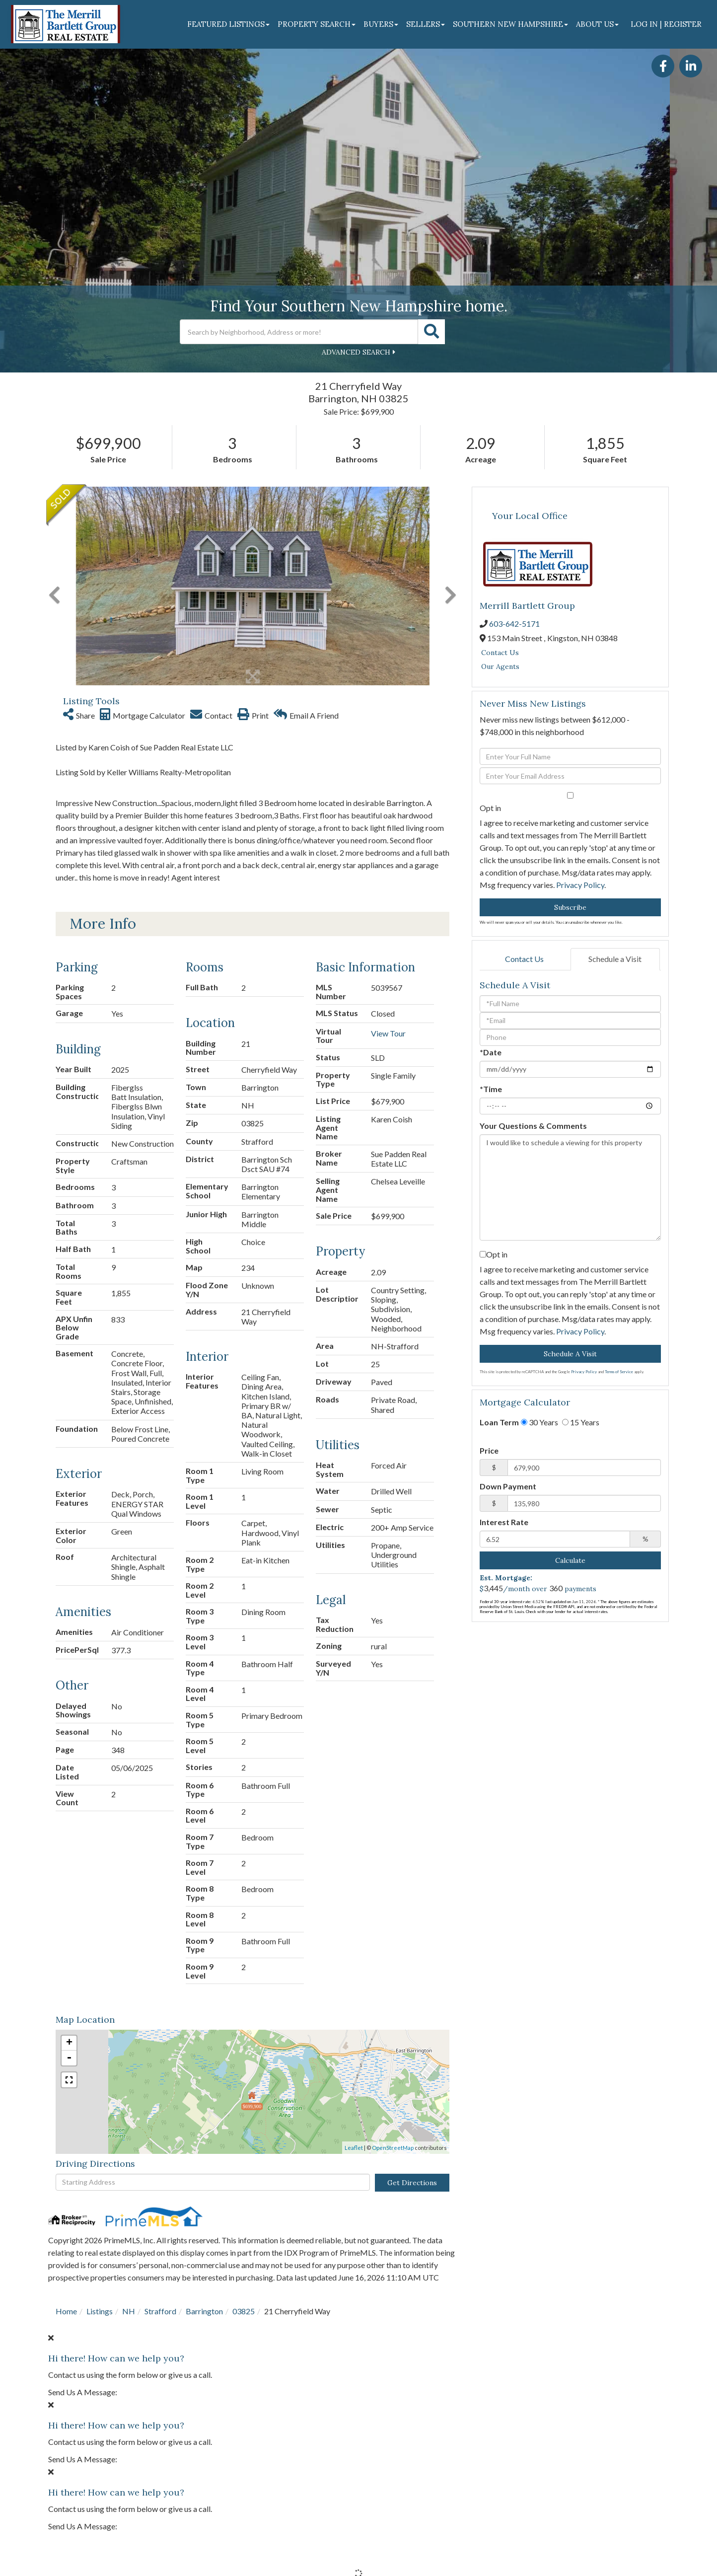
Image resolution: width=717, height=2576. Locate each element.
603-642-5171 (514, 623)
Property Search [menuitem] (317, 24)
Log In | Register (666, 24)
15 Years (580, 1422)
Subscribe (570, 907)
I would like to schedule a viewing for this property (570, 1187)
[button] (431, 331)
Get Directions (412, 2182)
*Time (491, 1089)
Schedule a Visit (615, 958)
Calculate (570, 1560)
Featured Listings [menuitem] (228, 24)
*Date (491, 1052)
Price (489, 1450)
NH (128, 2311)
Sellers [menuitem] (425, 24)
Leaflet (354, 2147)
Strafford (160, 2311)
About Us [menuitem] (597, 24)
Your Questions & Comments (533, 1125)
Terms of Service (619, 1371)
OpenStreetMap (393, 2147)
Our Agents (500, 666)
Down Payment (508, 1486)
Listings (99, 2311)
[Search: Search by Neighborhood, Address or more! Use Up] (299, 331)
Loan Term (499, 1422)
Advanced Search (356, 352)
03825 (243, 2311)
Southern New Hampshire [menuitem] (510, 24)
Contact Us (500, 652)
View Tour (388, 1033)
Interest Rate (504, 1522)
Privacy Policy (580, 884)
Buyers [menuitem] (380, 24)
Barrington (204, 2311)
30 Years (539, 1422)
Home (66, 2311)
